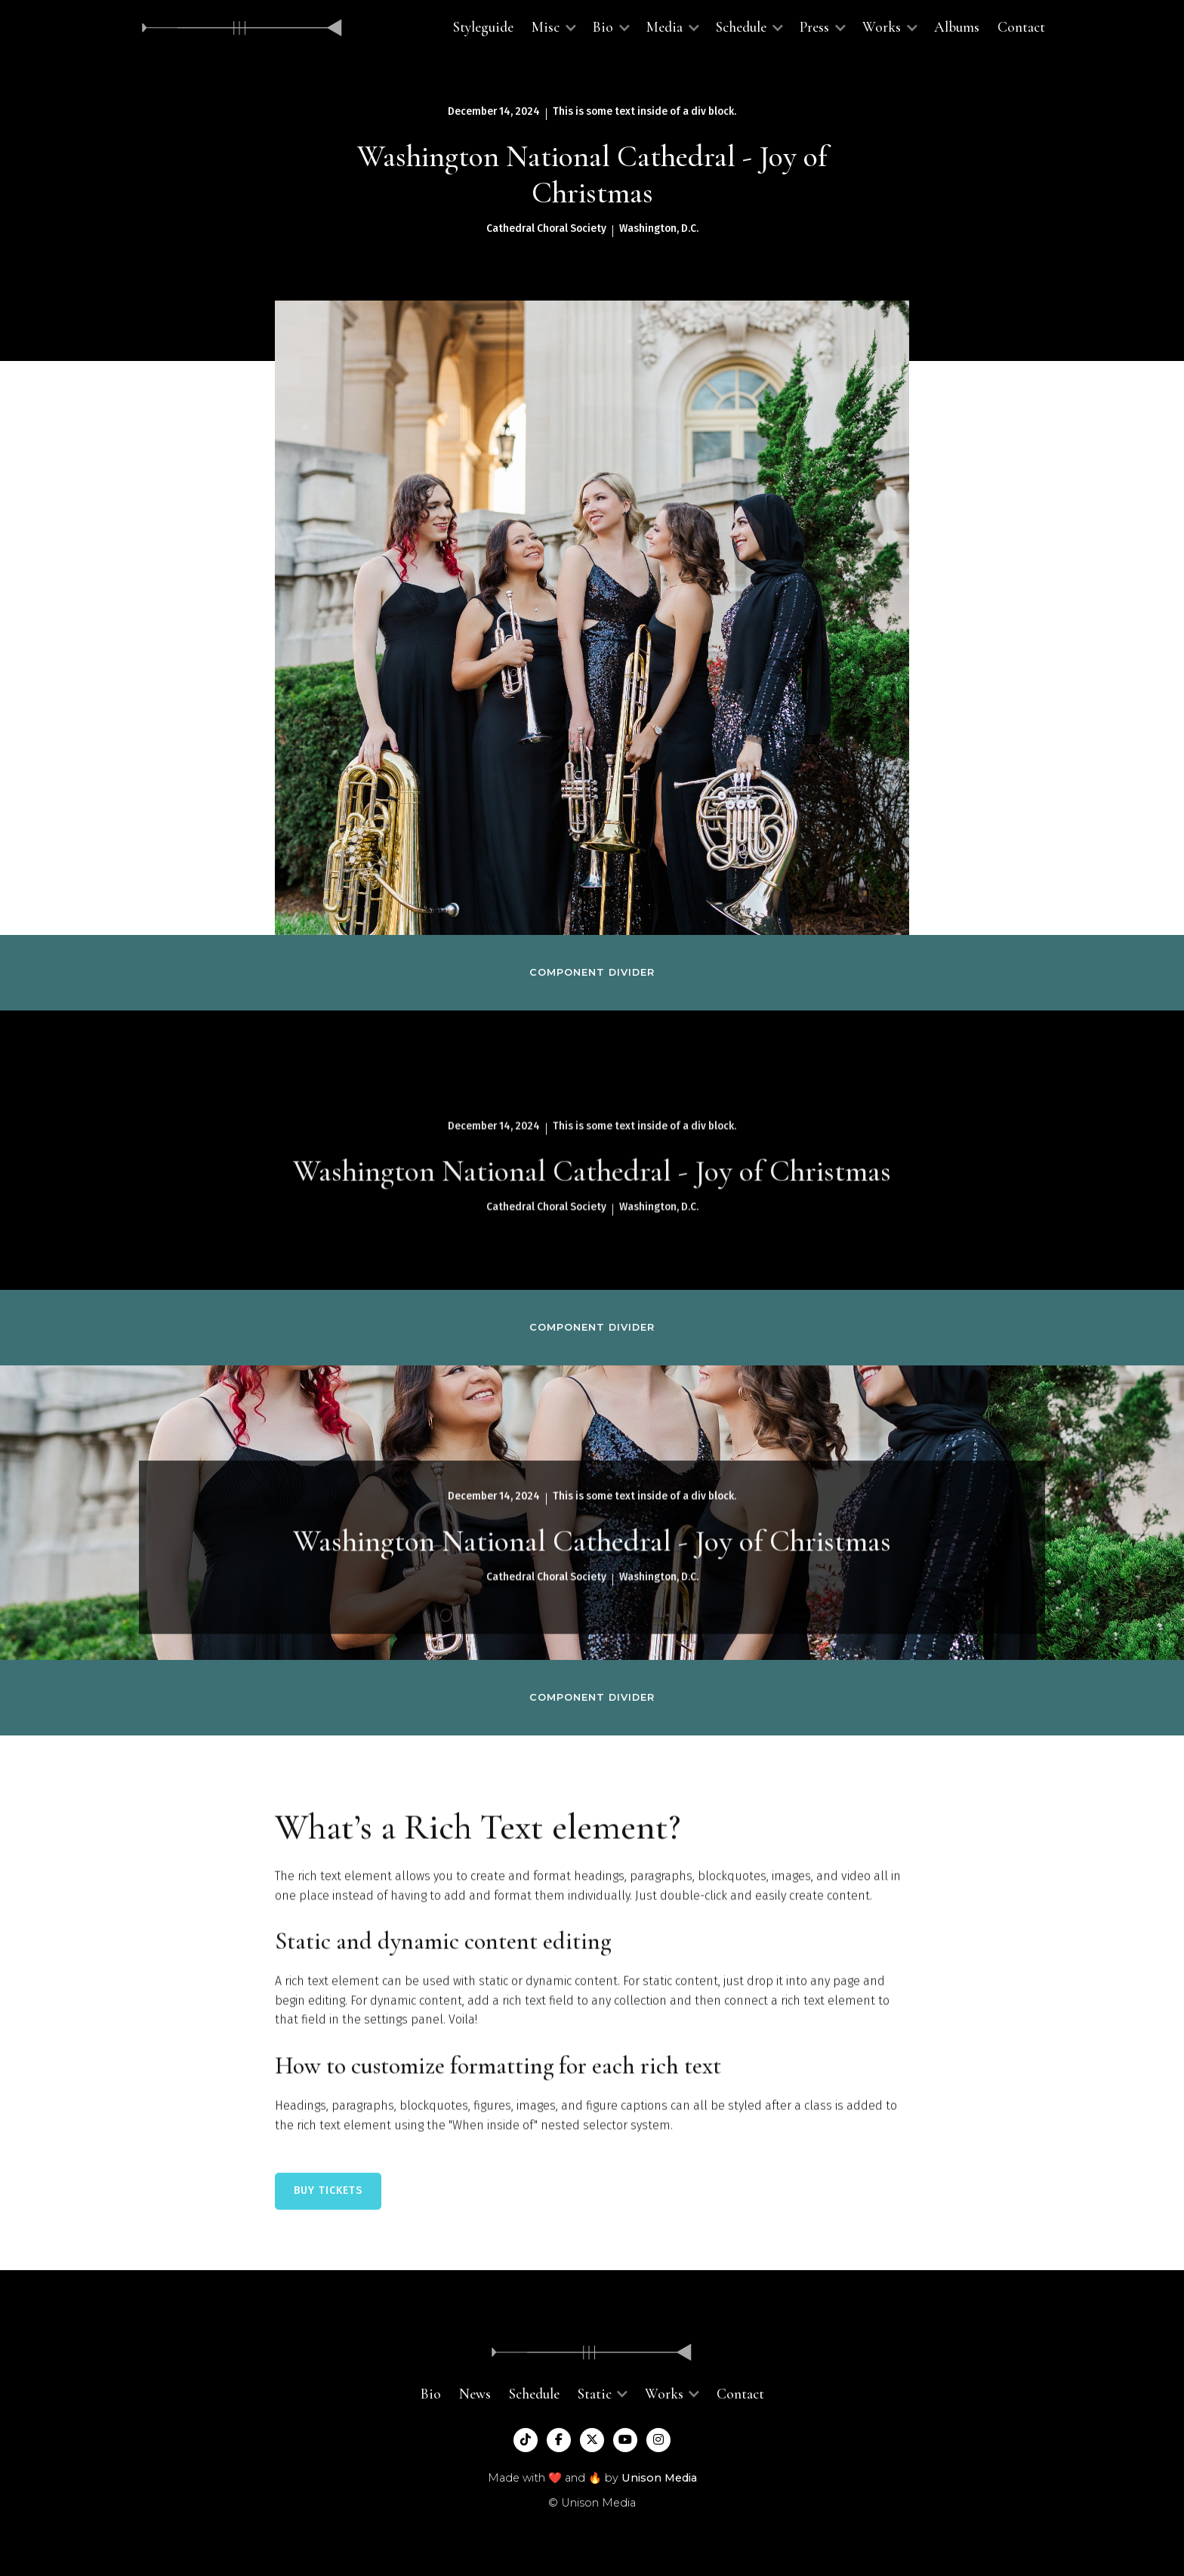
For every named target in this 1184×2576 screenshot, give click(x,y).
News (475, 2394)
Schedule (534, 2394)
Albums (956, 27)
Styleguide (483, 27)
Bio (431, 2394)
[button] (553, 27)
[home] (242, 27)
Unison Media (659, 2478)
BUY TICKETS (328, 2190)
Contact (1021, 27)
